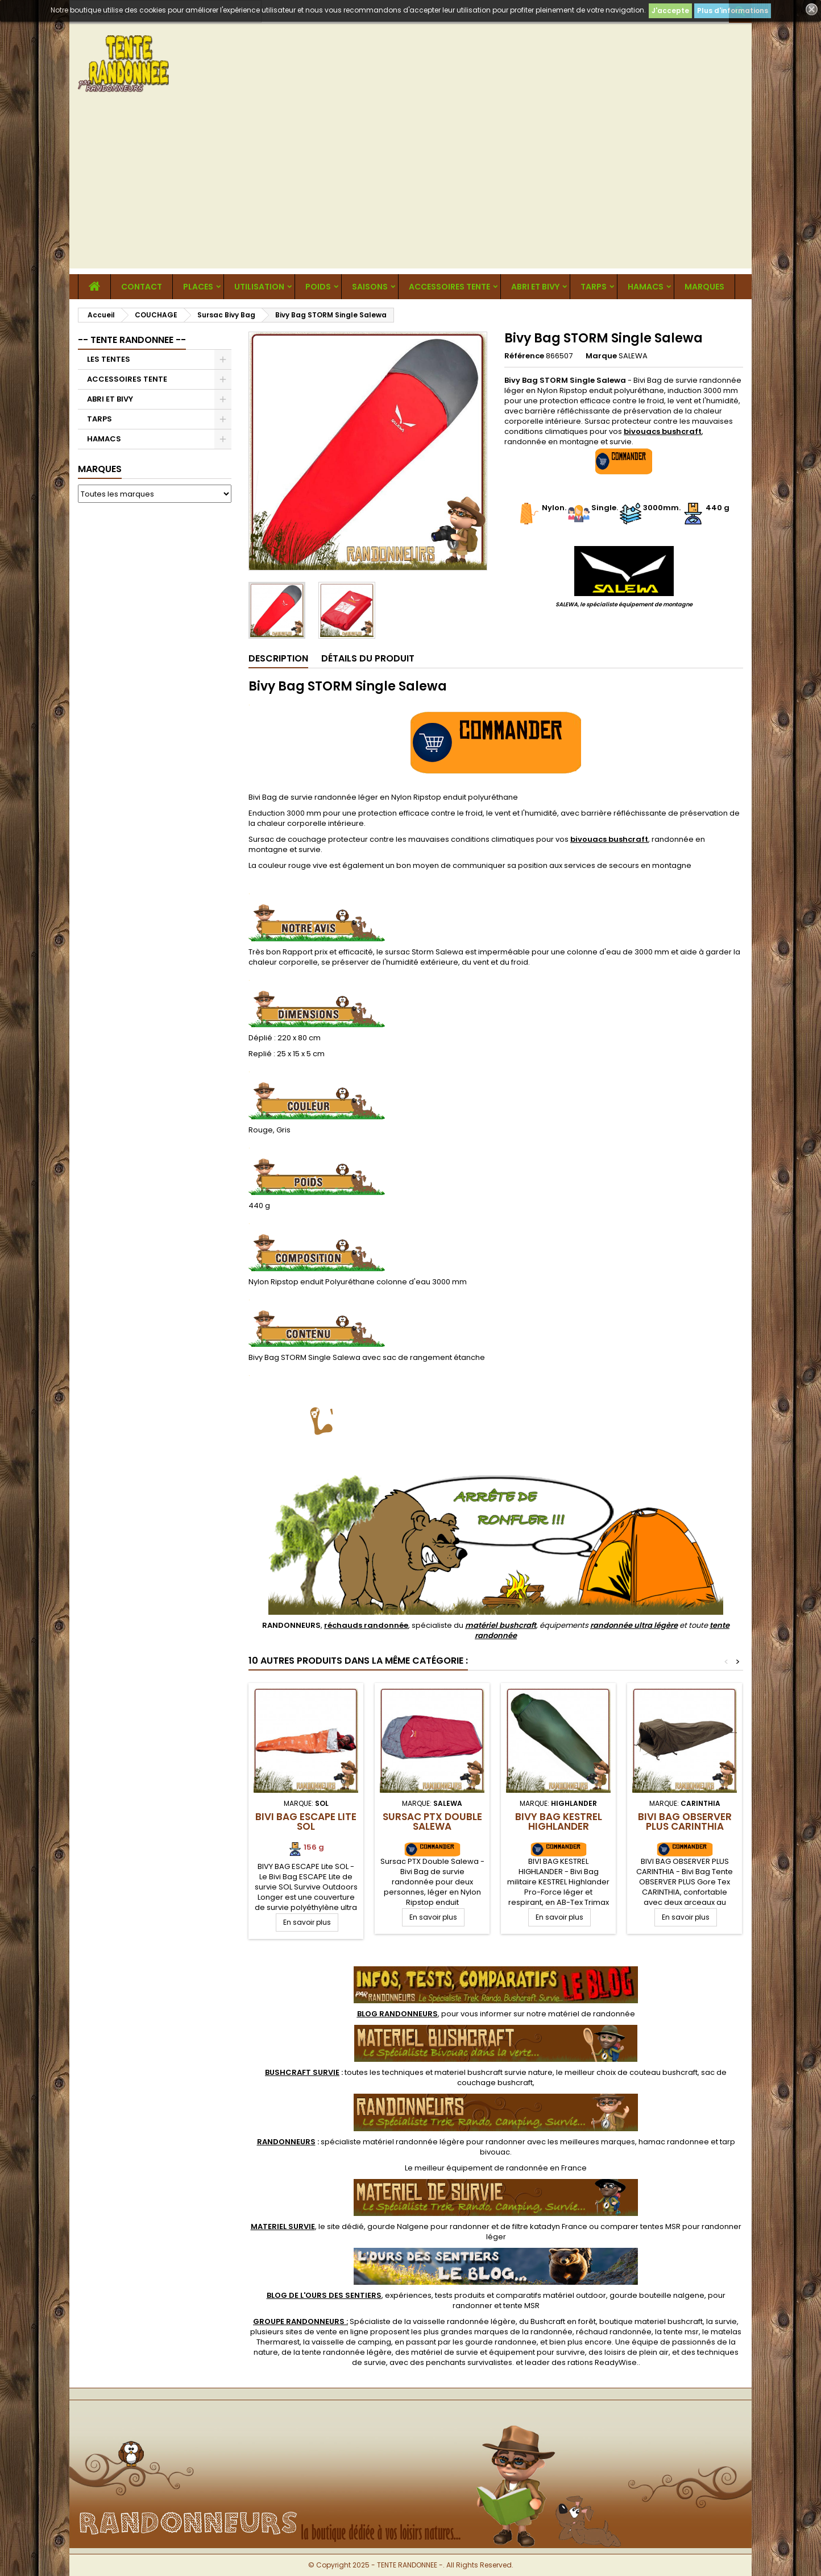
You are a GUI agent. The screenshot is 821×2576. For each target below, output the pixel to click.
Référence (524, 356)
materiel (493, 2072)
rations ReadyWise (602, 2362)
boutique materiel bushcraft (651, 2321)
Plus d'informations (732, 10)
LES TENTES (108, 359)
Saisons (370, 286)
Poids (318, 286)
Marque (601, 356)
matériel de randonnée (591, 2013)
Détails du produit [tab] (367, 658)
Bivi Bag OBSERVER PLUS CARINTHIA (685, 1821)
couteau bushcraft (663, 2072)
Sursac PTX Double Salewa (432, 1821)
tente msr (681, 2331)
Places (198, 286)
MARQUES (704, 286)
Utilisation (259, 286)
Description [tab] (278, 658)
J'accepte (670, 10)
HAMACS (646, 286)
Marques (100, 468)
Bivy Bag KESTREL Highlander (558, 1821)
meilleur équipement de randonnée (481, 2167)
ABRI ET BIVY (535, 286)
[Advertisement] (410, 188)
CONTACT (141, 286)
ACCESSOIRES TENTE (449, 286)
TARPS (593, 286)
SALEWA (633, 355)
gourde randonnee (501, 2342)
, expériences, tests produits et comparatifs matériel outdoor (436, 2295)
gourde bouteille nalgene (656, 2295)
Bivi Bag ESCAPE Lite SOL (305, 1821)
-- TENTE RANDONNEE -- (132, 339)
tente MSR (521, 2305)
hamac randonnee (673, 2141)
